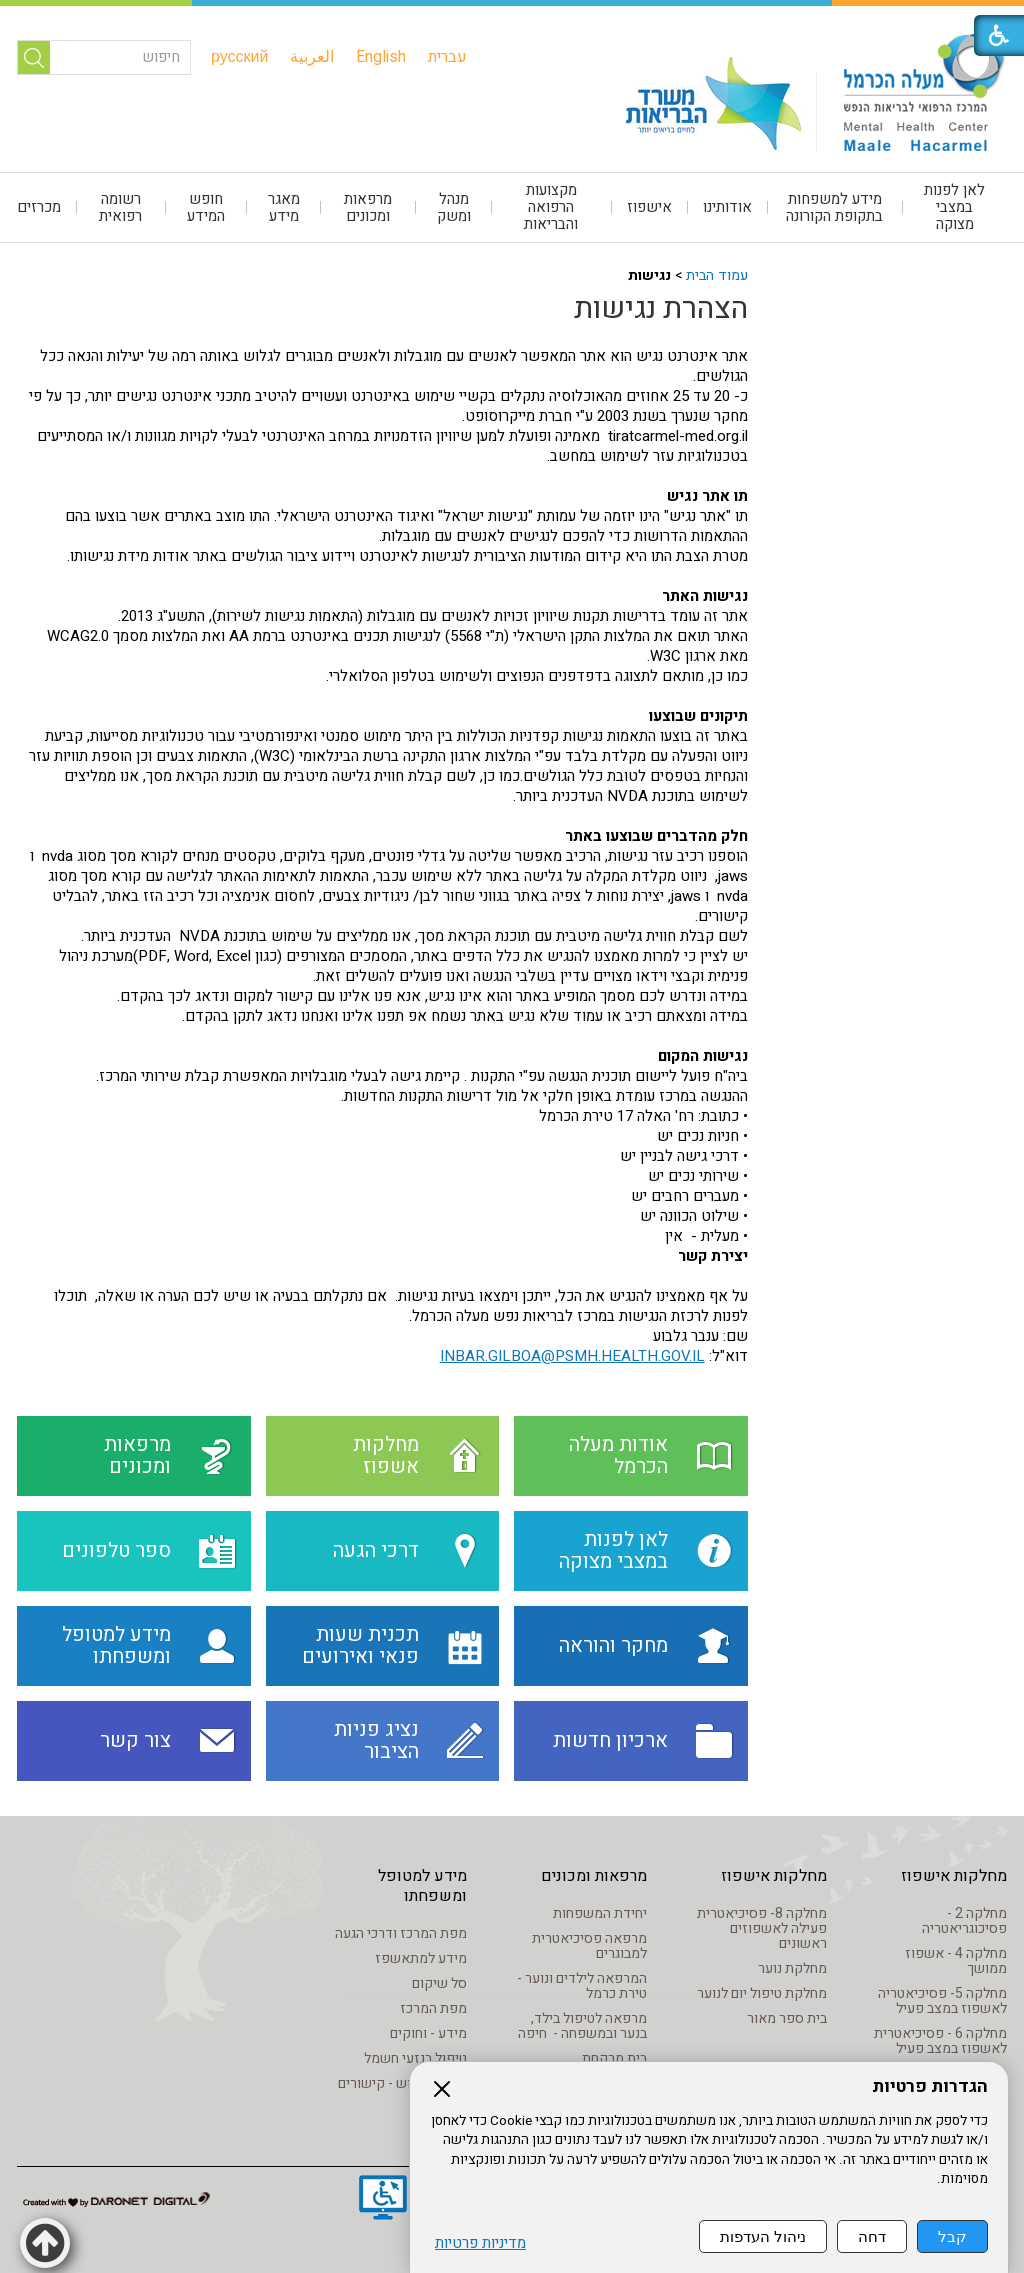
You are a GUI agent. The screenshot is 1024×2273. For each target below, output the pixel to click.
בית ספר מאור (787, 2018)
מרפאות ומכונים (368, 207)
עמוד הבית (717, 275)
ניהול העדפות (763, 2236)
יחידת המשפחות (600, 1913)
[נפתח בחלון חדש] (383, 2200)
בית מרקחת (614, 2058)
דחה (872, 2236)
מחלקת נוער (792, 1968)
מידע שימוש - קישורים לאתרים (402, 2091)
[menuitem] (447, 57)
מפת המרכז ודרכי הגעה (401, 1933)
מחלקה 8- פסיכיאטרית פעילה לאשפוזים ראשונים (762, 1928)
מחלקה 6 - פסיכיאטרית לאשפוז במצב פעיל (940, 2041)
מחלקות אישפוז (954, 1876)
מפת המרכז (433, 2008)
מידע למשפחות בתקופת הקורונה (834, 207)
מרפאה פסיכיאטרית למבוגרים (589, 1946)
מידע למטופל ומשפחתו (422, 1886)
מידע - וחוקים (428, 2033)
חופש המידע (206, 207)
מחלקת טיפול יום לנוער (762, 1993)
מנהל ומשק (454, 207)
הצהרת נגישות (661, 309)
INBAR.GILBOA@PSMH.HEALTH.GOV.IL (572, 1356)
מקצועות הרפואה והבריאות (551, 207)
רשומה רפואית (120, 207)
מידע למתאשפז (421, 1958)
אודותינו (727, 207)
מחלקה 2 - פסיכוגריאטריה (964, 1921)
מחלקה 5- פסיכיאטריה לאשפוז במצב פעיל (942, 2001)
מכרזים (39, 207)
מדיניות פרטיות (480, 2243)
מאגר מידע (284, 207)
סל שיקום (439, 1983)
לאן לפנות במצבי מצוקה (954, 207)
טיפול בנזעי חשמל (415, 2058)
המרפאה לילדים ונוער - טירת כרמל (582, 1986)
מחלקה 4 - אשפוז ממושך (956, 1961)
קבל (952, 2236)
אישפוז (649, 207)
